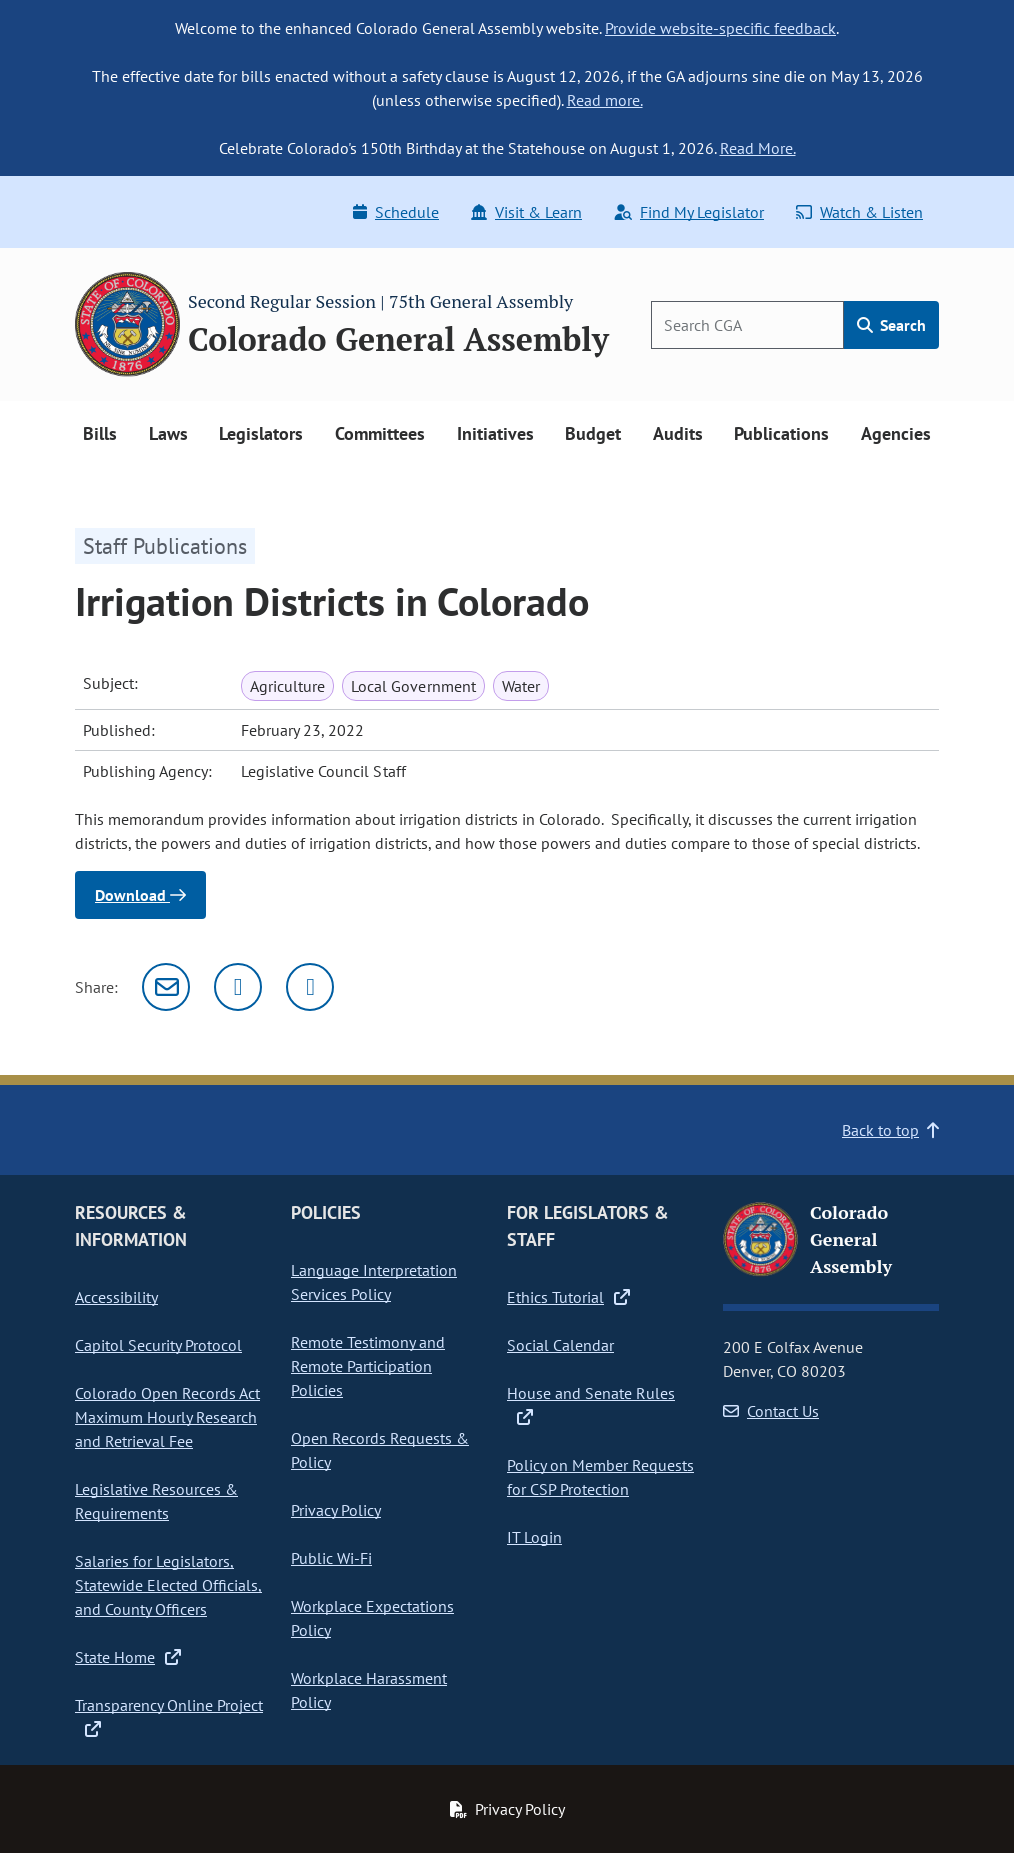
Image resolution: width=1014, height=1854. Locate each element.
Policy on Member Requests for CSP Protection (600, 1477)
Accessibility (116, 1297)
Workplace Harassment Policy (369, 1690)
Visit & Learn (526, 212)
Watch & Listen (859, 212)
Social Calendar (560, 1345)
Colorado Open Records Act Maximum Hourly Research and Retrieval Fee (167, 1417)
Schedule (396, 212)
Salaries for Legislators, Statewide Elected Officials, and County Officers (168, 1585)
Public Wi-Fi (331, 1558)
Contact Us (771, 1411)
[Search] (747, 325)
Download (140, 895)
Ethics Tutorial (568, 1297)
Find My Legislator (689, 212)
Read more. (605, 100)
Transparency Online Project (169, 1717)
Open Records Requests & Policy (380, 1450)
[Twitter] (238, 987)
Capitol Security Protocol (158, 1345)
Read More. (758, 148)
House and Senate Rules (591, 1405)
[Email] (166, 987)
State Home (128, 1657)
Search (891, 325)
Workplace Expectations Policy (372, 1618)
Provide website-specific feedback (720, 28)
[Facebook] (310, 987)
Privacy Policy (336, 1510)
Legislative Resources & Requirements (156, 1501)
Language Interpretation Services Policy (374, 1282)
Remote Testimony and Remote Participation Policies (368, 1366)
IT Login (534, 1537)
